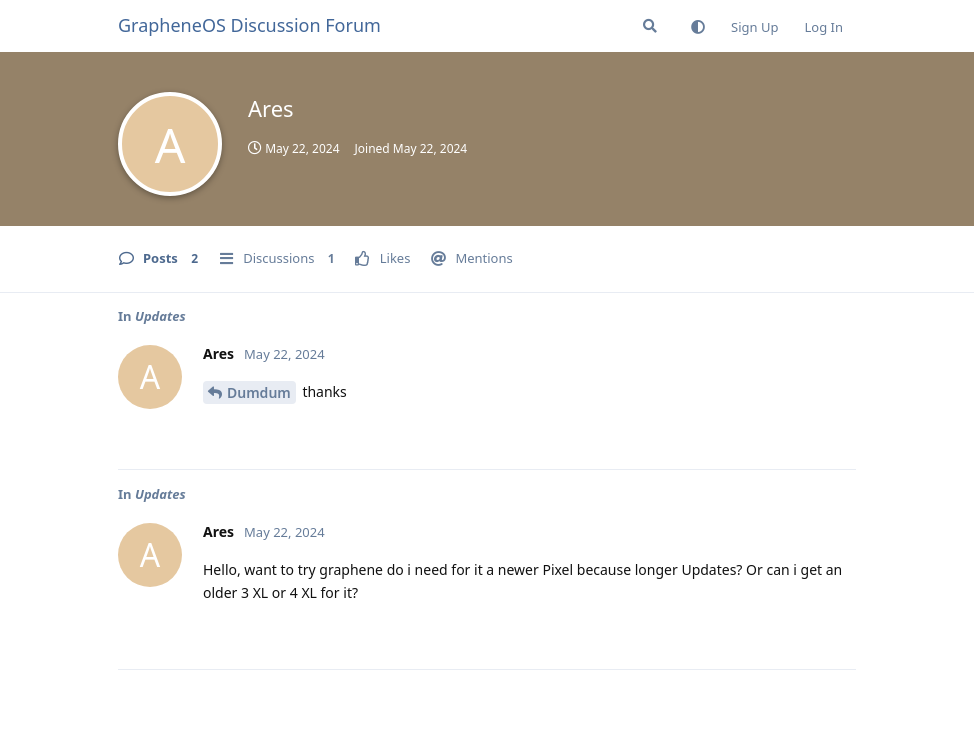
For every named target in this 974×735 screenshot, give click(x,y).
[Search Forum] (650, 26)
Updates (160, 316)
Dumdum (259, 392)
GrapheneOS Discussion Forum (249, 25)
